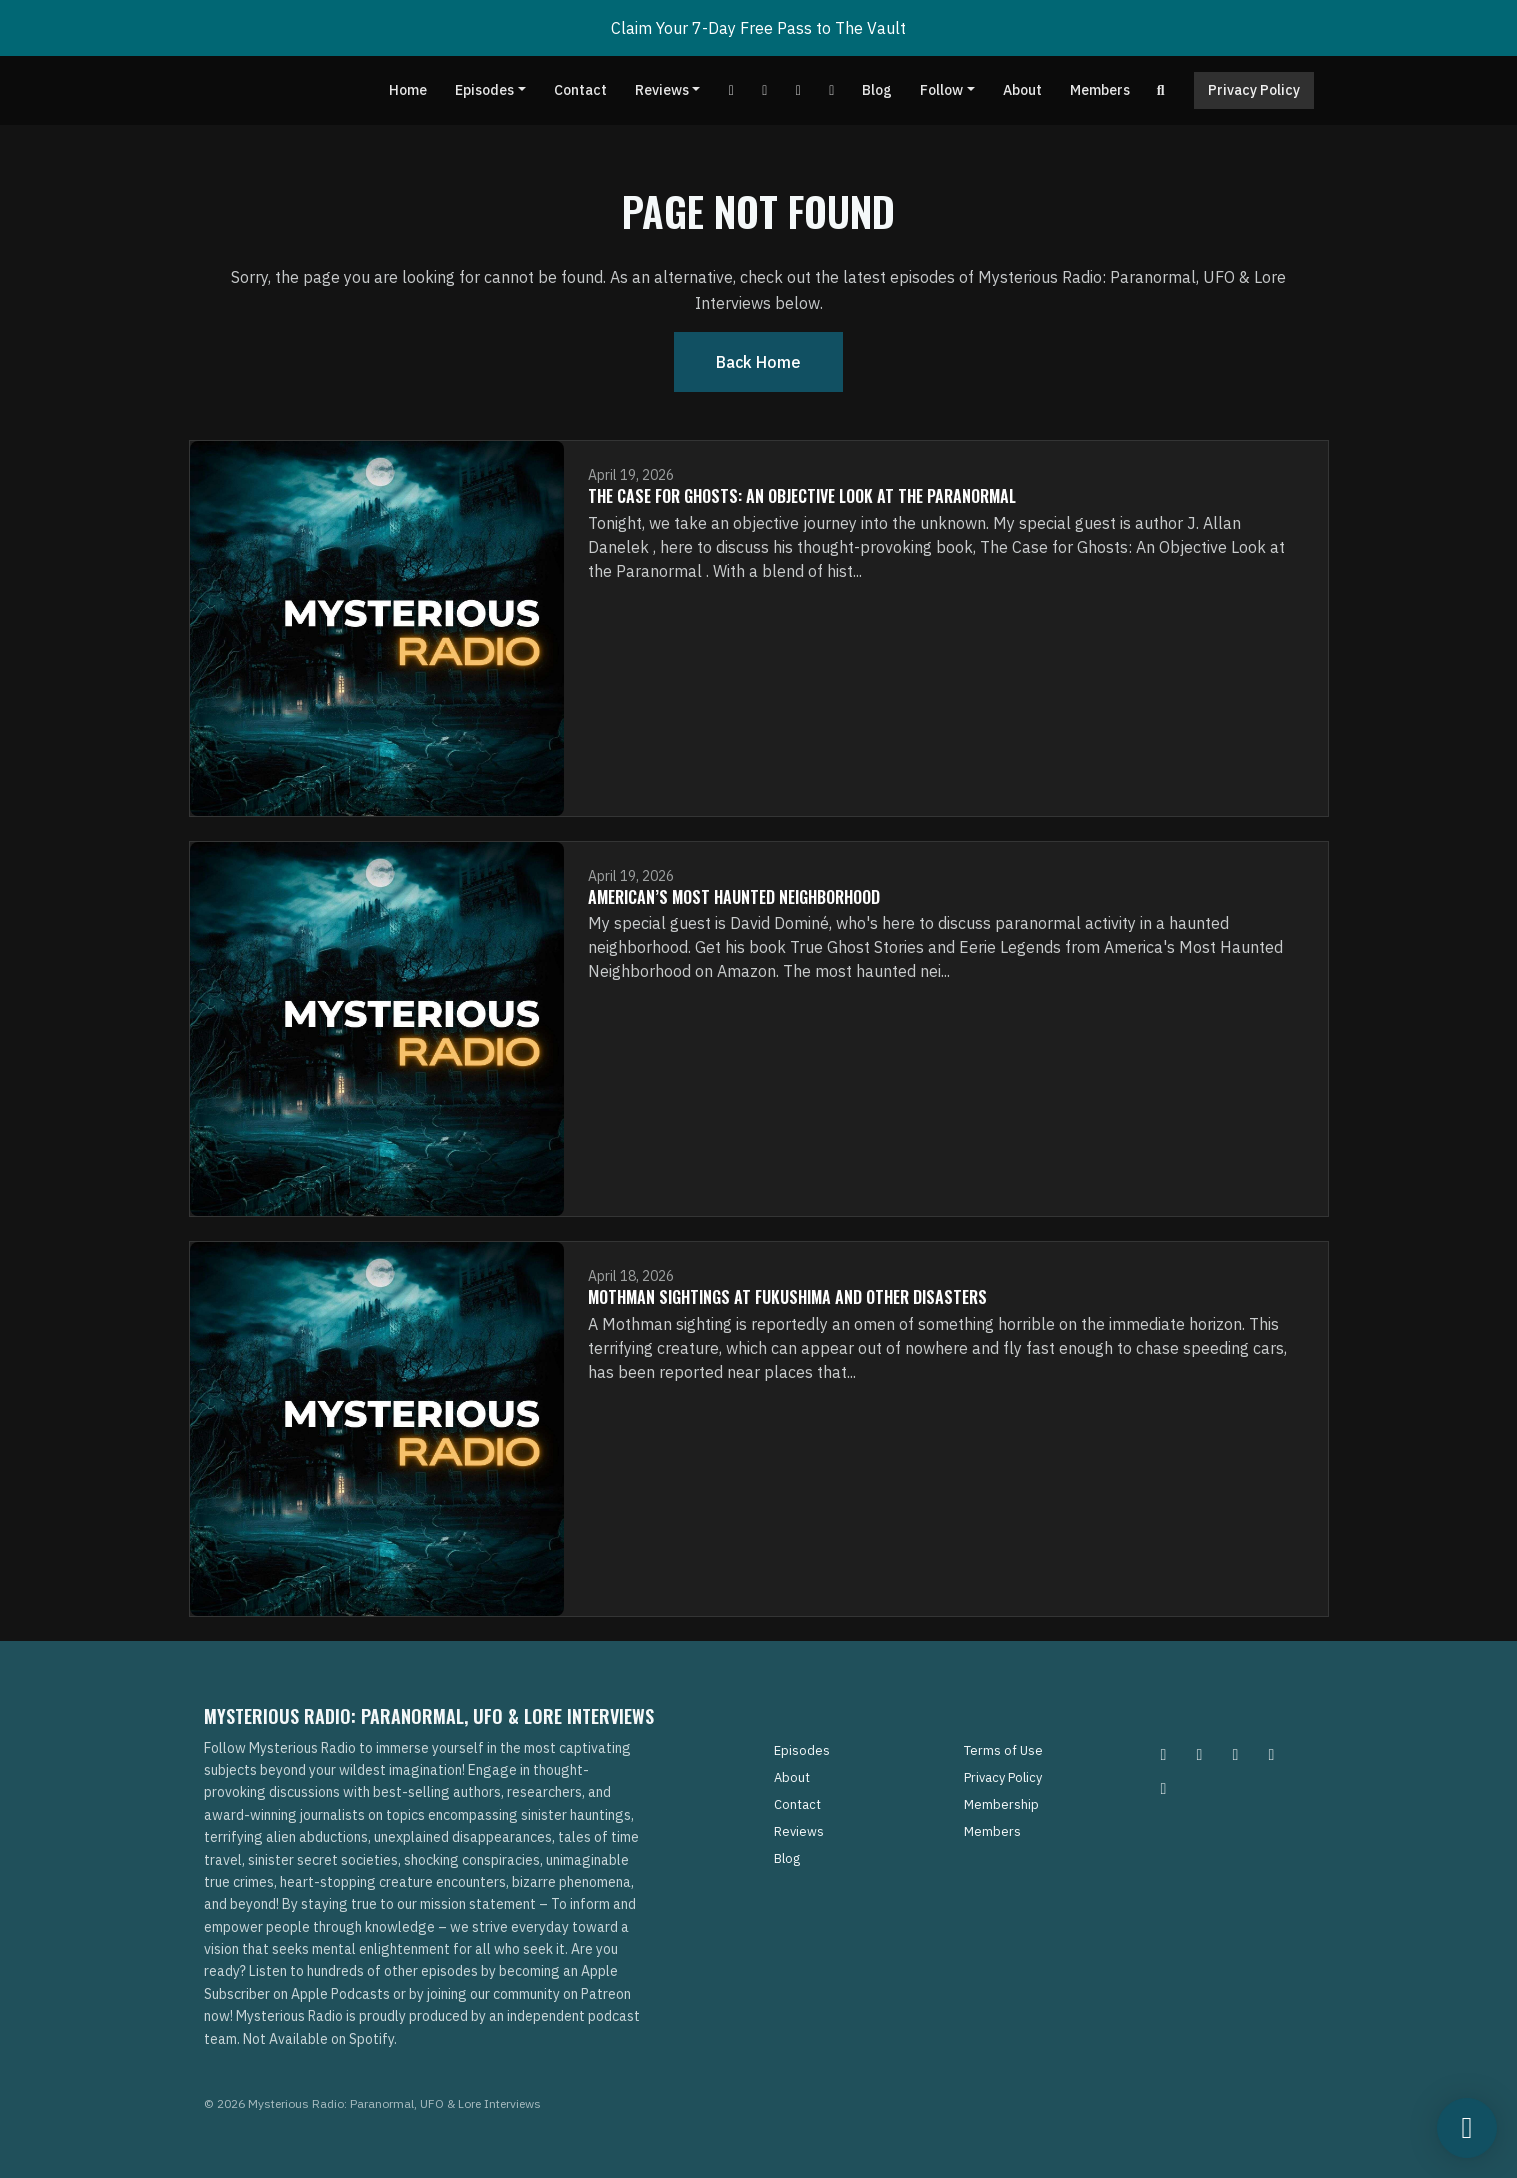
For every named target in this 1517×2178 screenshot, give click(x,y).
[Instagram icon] (1164, 1754)
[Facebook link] (765, 90)
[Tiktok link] (798, 90)
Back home (758, 362)
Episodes (484, 90)
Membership (1001, 1804)
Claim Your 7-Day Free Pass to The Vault (758, 28)
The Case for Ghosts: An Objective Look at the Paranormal (802, 496)
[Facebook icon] (1236, 1754)
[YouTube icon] (1164, 1788)
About (1022, 90)
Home (408, 90)
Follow (941, 90)
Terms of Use (1003, 1750)
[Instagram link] (832, 90)
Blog (877, 90)
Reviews (662, 90)
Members (1100, 90)
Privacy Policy (1254, 90)
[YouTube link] (731, 90)
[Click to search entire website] (1161, 90)
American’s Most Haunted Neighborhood (734, 897)
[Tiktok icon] (1272, 1754)
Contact (580, 90)
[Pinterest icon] (1200, 1754)
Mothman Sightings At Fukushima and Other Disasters (787, 1297)
